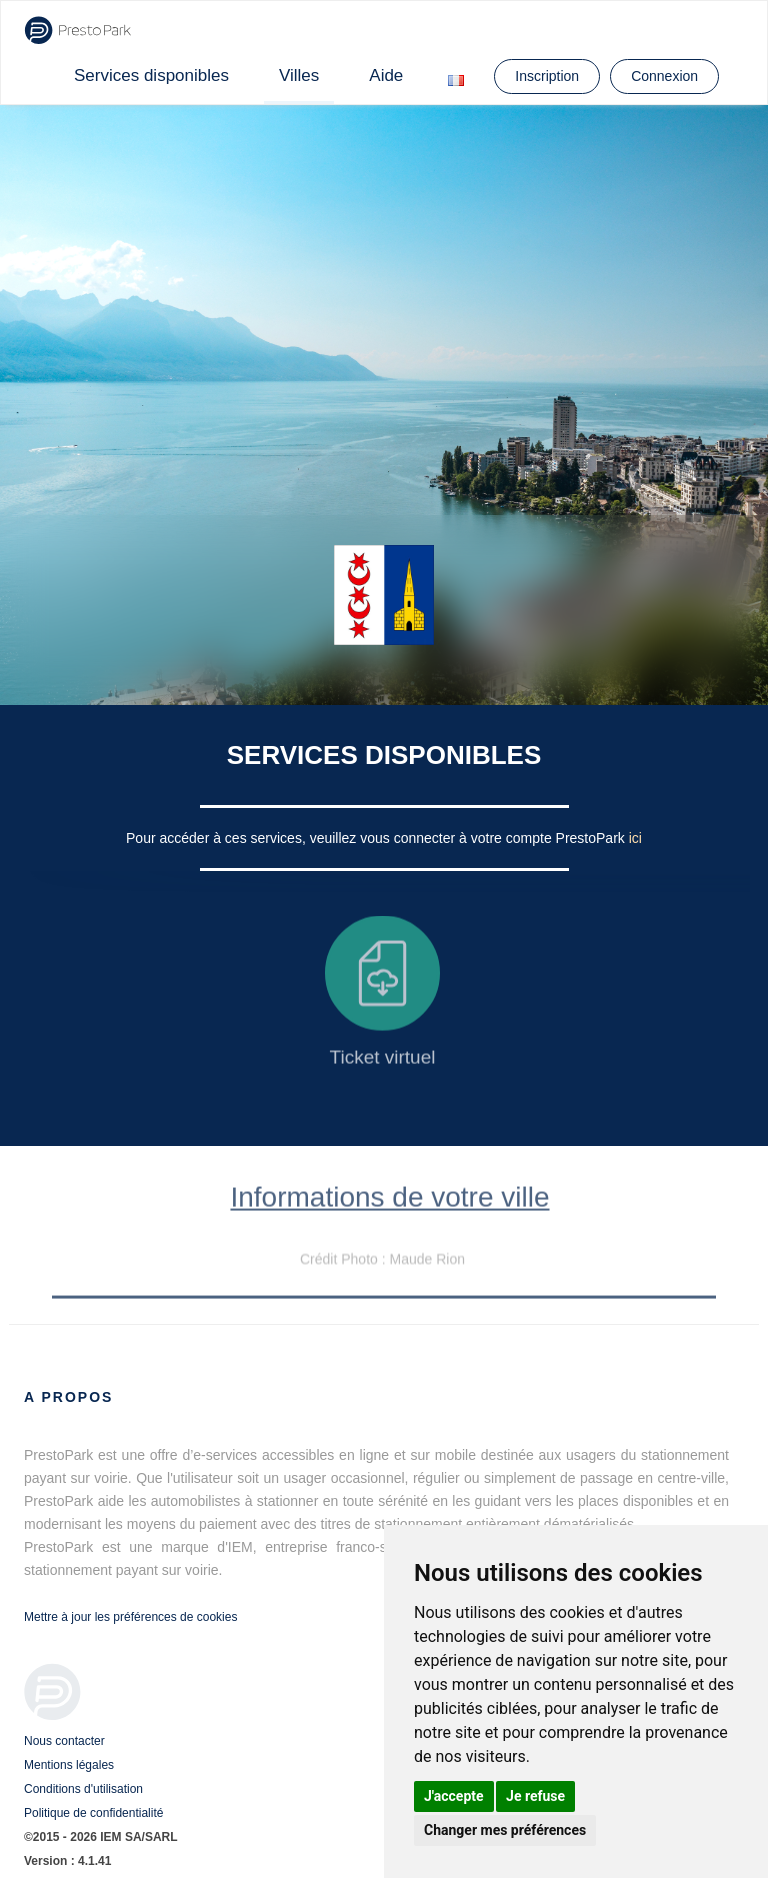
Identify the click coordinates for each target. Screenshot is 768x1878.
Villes (299, 75)
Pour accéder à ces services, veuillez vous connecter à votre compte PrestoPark (377, 838)
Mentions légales (69, 1765)
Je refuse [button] (535, 1796)
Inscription (547, 76)
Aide (386, 75)
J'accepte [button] (454, 1796)
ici (635, 838)
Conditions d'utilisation (83, 1789)
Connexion (664, 76)
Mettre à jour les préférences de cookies (130, 1617)
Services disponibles (151, 75)
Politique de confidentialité (93, 1813)
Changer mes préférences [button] (505, 1830)
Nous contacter (64, 1741)
